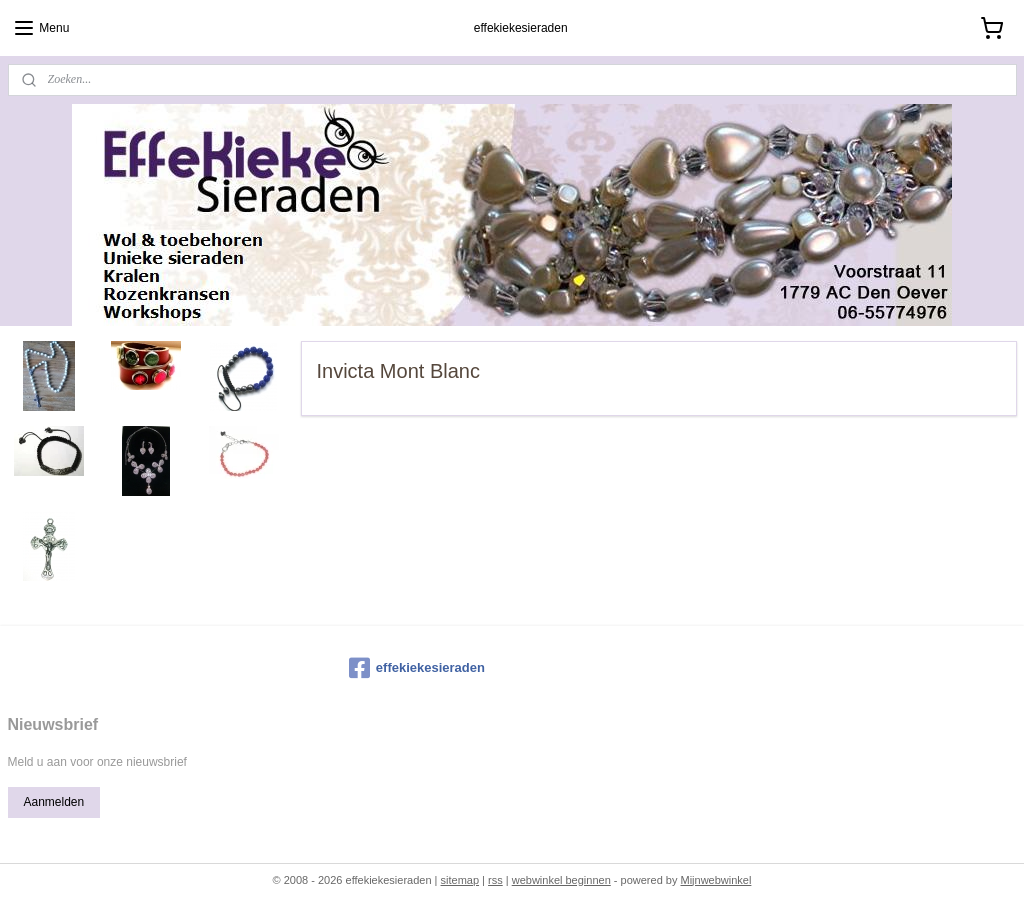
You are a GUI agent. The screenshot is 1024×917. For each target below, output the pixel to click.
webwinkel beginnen (561, 880)
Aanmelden (53, 802)
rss (495, 880)
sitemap (460, 880)
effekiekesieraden (417, 668)
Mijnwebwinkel (715, 880)
